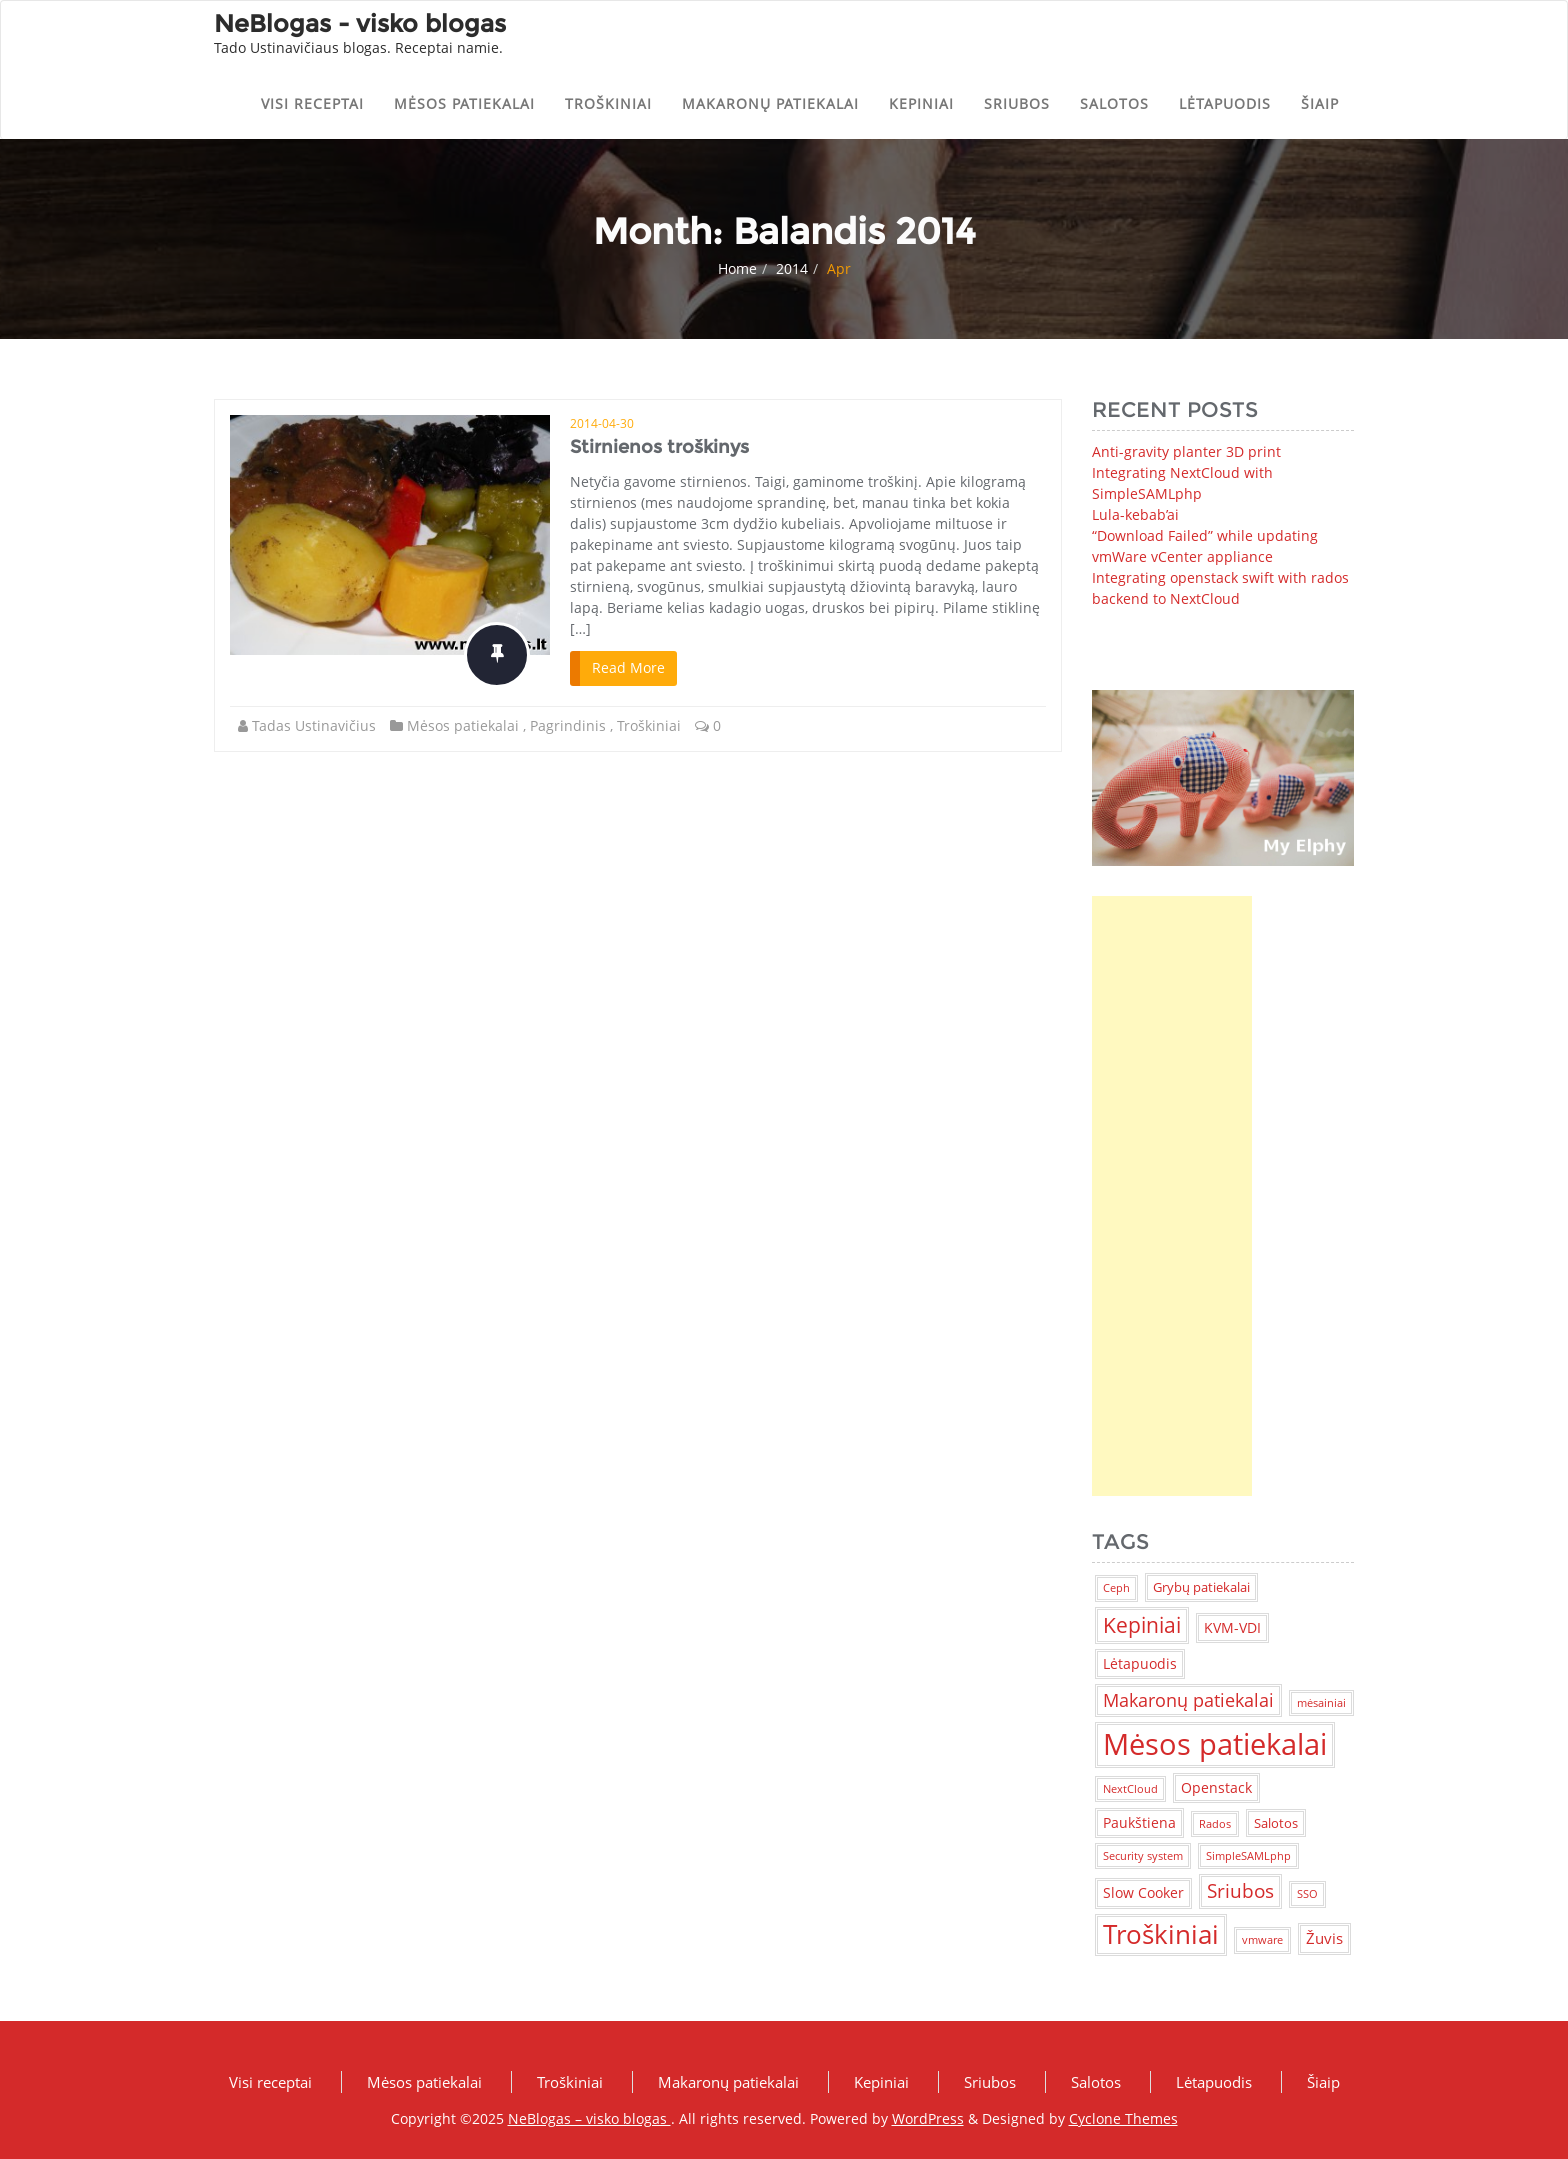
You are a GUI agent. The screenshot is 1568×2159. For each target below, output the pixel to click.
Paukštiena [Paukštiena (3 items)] (1139, 1822)
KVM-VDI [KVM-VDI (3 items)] (1232, 1627)
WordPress (928, 2118)
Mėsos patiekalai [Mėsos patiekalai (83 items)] (1215, 1744)
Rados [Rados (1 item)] (1215, 1824)
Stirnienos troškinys (659, 447)
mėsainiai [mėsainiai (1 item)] (1321, 1703)
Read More (628, 667)
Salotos (1114, 103)
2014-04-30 (602, 423)
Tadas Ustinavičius (314, 725)
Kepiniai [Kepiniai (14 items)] (1142, 1625)
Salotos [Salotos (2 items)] (1276, 1823)
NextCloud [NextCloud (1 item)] (1130, 1789)
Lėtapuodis (1225, 103)
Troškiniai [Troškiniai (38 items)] (1161, 1934)
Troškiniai (608, 103)
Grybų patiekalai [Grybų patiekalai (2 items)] (1201, 1587)
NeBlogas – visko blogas (589, 2118)
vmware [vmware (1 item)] (1262, 1940)
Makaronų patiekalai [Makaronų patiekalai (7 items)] (1188, 1700)
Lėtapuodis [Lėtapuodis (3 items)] (1140, 1663)
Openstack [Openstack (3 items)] (1216, 1787)
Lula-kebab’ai (1135, 514)
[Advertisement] (1172, 1196)
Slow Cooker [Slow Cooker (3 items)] (1143, 1892)
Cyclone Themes (1123, 2118)
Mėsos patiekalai (464, 103)
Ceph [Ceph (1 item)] (1116, 1588)
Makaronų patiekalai (770, 103)
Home (737, 268)
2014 (792, 268)
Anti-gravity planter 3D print (1186, 451)
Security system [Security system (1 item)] (1143, 1856)
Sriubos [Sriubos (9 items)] (1240, 1890)
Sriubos (1017, 103)
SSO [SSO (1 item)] (1307, 1894)
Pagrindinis (568, 725)
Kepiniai (921, 103)
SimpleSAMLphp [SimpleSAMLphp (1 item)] (1248, 1856)
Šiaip (1320, 103)
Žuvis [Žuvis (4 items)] (1324, 1938)
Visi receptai (312, 103)
